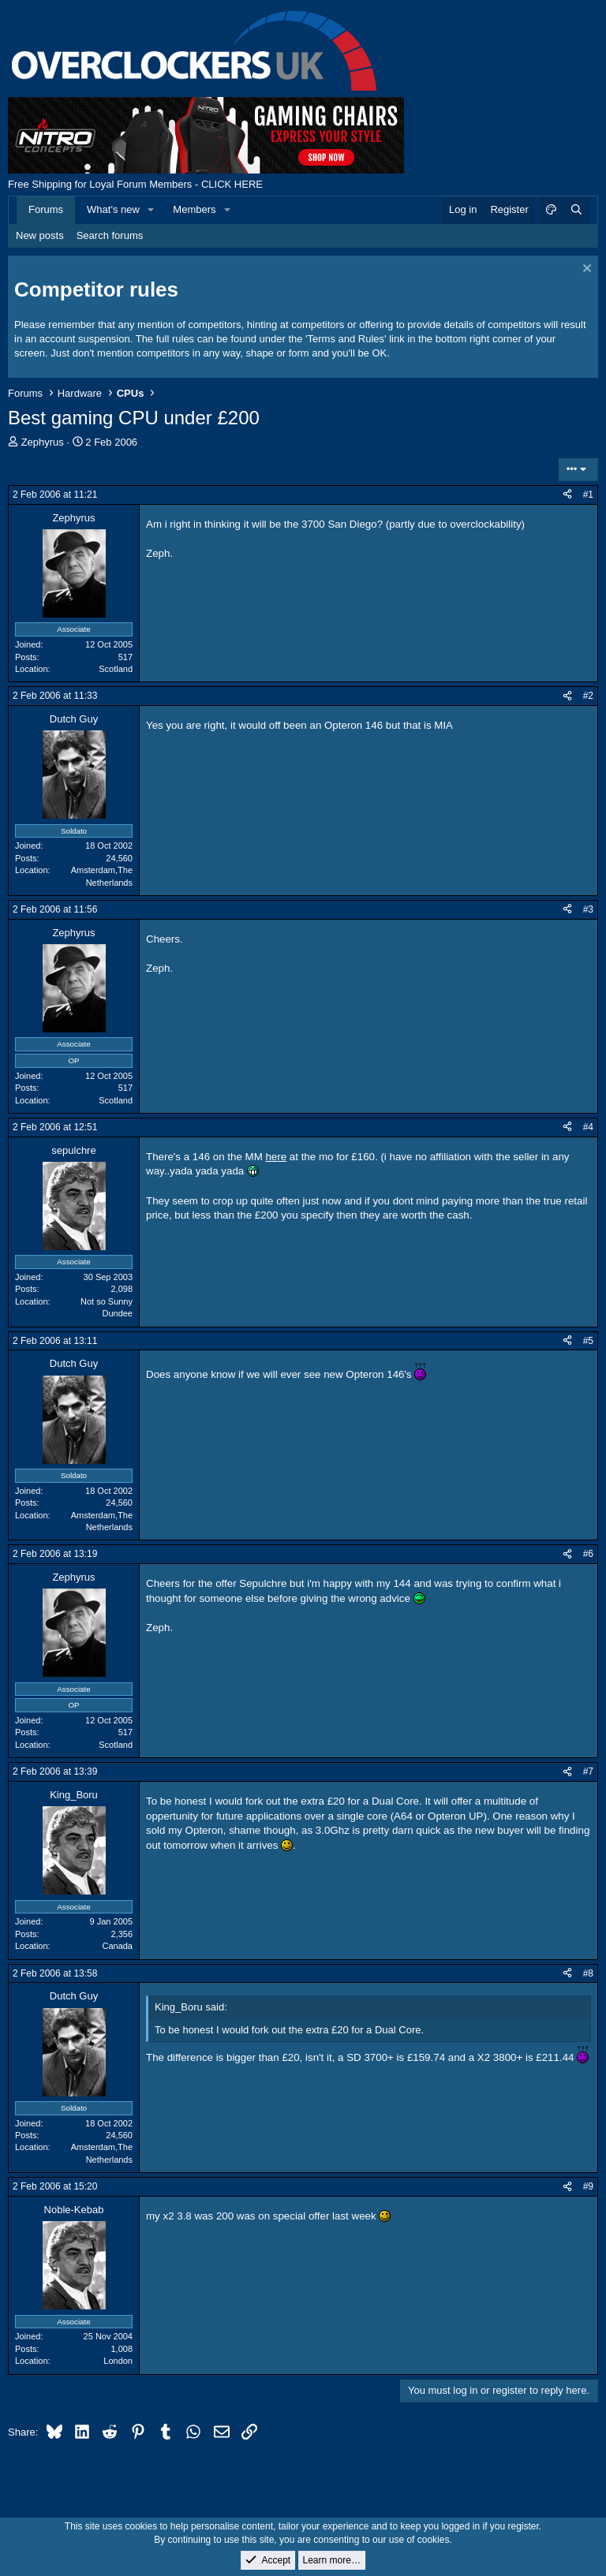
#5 (588, 1340)
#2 (588, 695)
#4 (588, 1127)
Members (194, 209)
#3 (588, 909)
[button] (151, 209)
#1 (588, 494)
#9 (588, 2186)
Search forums (110, 235)
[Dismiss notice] (585, 270)
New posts (40, 235)
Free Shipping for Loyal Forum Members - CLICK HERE (135, 184)
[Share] (567, 495)
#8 (588, 1973)
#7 (588, 1771)
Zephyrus (42, 442)
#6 (588, 1553)
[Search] (576, 209)
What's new (113, 209)
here (275, 1157)
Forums (45, 209)
